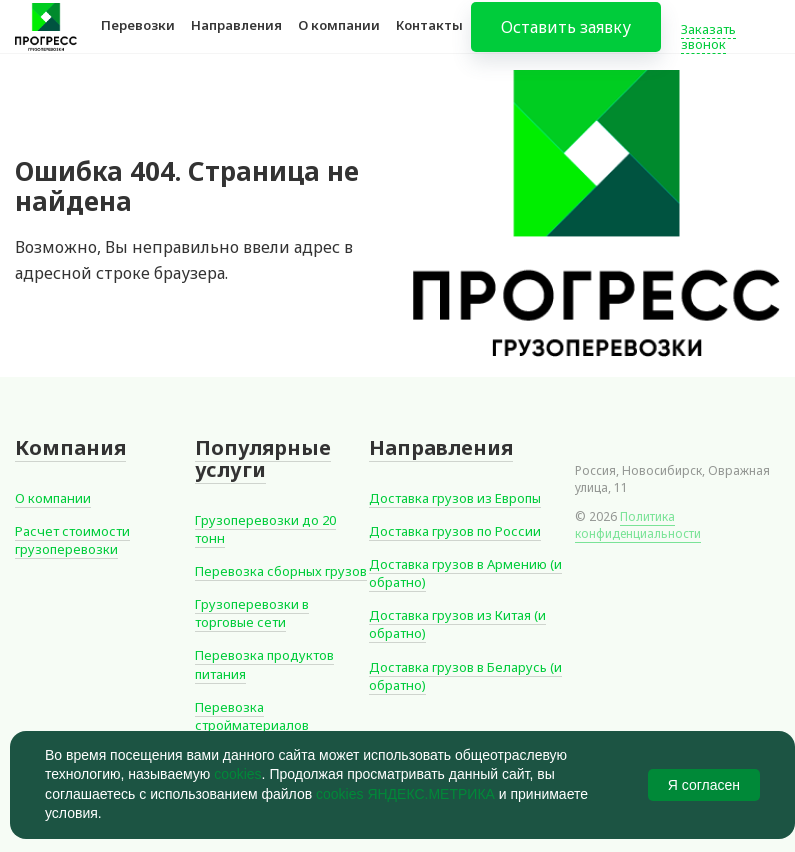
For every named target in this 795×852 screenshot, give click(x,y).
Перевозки (138, 38)
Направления (236, 38)
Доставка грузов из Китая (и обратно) (457, 624)
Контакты (429, 38)
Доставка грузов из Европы (455, 498)
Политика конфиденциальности (638, 525)
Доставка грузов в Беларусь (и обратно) (465, 676)
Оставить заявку (566, 40)
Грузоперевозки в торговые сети (252, 613)
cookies (237, 774)
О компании (339, 38)
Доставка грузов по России (455, 531)
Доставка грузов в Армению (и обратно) (465, 573)
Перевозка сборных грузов (281, 571)
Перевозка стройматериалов (252, 716)
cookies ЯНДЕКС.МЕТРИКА (405, 794)
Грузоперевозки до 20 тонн (265, 529)
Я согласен (704, 785)
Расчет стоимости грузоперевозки (72, 540)
